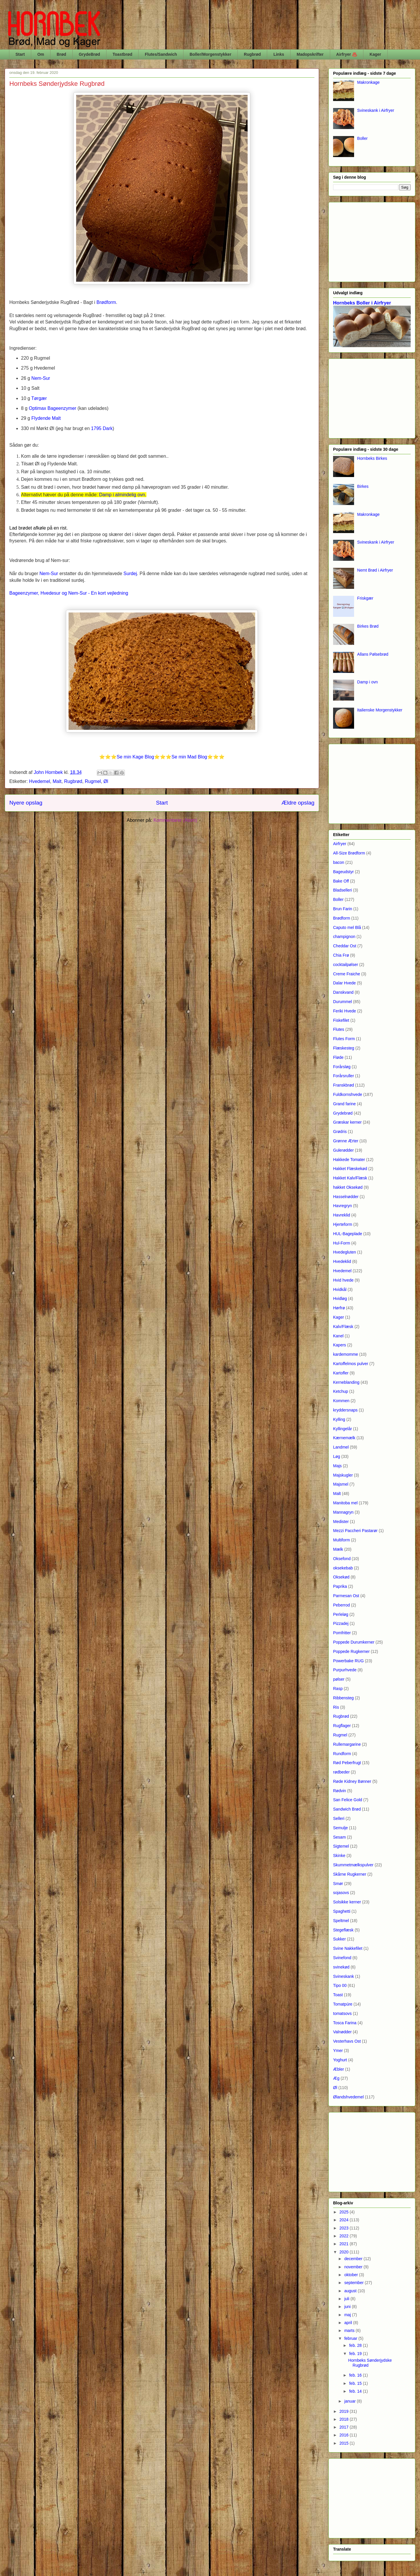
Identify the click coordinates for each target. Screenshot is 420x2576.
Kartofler (341, 1373)
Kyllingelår (342, 1428)
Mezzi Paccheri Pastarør (355, 1530)
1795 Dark (102, 428)
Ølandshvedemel (348, 2097)
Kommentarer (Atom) (175, 820)
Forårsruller (343, 1075)
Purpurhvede (344, 1670)
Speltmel (341, 1920)
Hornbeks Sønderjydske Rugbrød (56, 83)
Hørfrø (339, 1308)
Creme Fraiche (346, 974)
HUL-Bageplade (347, 1233)
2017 (345, 2427)
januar (350, 2401)
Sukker (339, 1939)
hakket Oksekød (348, 1187)
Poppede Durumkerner (353, 1642)
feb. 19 (356, 2353)
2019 (345, 2411)
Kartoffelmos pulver (350, 1363)
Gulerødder (343, 1150)
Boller (362, 138)
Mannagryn (343, 1512)
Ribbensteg (343, 1698)
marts (350, 2330)
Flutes (338, 1029)
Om (40, 54)
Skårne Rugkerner (349, 1874)
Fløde (338, 1057)
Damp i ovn (367, 682)
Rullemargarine (347, 1744)
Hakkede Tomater (349, 1159)
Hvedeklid (342, 1261)
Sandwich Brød (347, 1809)
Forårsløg (342, 1066)
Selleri (338, 1818)
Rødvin (339, 1790)
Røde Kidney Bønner (352, 1781)
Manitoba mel (345, 1503)
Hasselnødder (345, 1196)
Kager (375, 54)
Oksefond (342, 1558)
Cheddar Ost (344, 946)
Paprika (340, 1586)
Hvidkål (339, 1289)
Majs (337, 1465)
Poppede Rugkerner (351, 1651)
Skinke (339, 1855)
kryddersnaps (345, 1410)
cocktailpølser (345, 964)
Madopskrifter (310, 54)
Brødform (341, 918)
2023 (345, 2228)
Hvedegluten (344, 1252)
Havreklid (341, 1215)
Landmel (341, 1447)
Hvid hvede (343, 1280)
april (348, 2322)
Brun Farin (342, 908)
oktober (351, 2274)
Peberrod (341, 1605)
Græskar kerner (347, 1122)
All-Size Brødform (349, 853)
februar (351, 2338)
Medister (341, 1521)
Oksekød (341, 1577)
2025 (345, 2212)
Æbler (338, 2069)
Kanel (338, 1336)
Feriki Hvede (344, 1011)
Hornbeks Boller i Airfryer (362, 302)
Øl (106, 781)
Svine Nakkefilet (347, 1948)
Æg (336, 2078)
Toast (338, 1994)
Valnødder (342, 2032)
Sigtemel (341, 1846)
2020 (345, 2252)
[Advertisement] (372, 240)
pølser (338, 1679)
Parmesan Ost (346, 1595)
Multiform (341, 1540)
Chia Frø (341, 955)
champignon (344, 936)
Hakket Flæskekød (350, 1168)
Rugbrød (252, 54)
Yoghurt (340, 2060)
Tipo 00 (339, 1985)
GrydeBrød (89, 54)
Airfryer (339, 843)
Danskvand (343, 992)
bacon (338, 862)
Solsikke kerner (347, 1902)
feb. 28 (356, 2345)
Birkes (363, 486)
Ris (336, 1707)
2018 (345, 2419)
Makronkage (368, 82)
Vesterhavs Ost (347, 2041)
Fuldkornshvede (347, 1094)
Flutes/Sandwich (161, 54)
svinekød (341, 1967)
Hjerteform (342, 1224)
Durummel (342, 1001)
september (354, 2282)
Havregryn (342, 1205)
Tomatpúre (342, 2004)
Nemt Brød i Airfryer (375, 570)
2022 (345, 2236)
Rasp (338, 1688)
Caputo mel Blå (347, 927)
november (353, 2267)
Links (278, 54)
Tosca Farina (344, 2022)
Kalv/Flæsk (343, 1326)
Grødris (340, 1131)
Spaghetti (341, 1911)
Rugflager (342, 1725)
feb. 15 (356, 2383)
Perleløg (340, 1614)
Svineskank (343, 1976)
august (351, 2290)
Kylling (339, 1419)
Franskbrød (343, 1085)
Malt (57, 781)
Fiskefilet (341, 1020)
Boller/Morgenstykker (210, 54)
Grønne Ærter (345, 1141)
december (353, 2258)
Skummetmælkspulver (353, 1865)
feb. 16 (356, 2375)
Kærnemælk (344, 1437)
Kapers (339, 1345)
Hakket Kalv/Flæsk (350, 1178)
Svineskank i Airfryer (375, 110)
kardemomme (345, 1354)
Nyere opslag (25, 803)
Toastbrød (122, 54)
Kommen (341, 1400)
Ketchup (340, 1391)
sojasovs (341, 1892)
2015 (345, 2443)
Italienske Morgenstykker (379, 710)
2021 (345, 2243)
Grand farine (344, 1103)
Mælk (338, 1549)
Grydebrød (343, 1113)
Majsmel (340, 1484)
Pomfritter (342, 1632)
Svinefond (342, 1957)
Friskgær (365, 598)
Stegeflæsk (343, 1930)
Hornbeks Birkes (372, 458)
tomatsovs (342, 2013)
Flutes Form (344, 1038)
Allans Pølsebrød (372, 654)
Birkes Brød (368, 626)
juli (347, 2298)
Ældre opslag (297, 803)
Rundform (342, 1753)
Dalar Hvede (344, 983)
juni (348, 2306)
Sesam (339, 1837)
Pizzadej (341, 1623)
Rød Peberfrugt (347, 1762)
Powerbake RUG (348, 1660)
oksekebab (343, 1568)
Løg (336, 1456)
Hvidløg (340, 1298)
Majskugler (343, 1475)
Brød (61, 54)
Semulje (340, 1827)
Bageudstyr (343, 871)
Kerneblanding (346, 1382)
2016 (345, 2435)
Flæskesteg (343, 1048)
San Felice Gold (347, 1799)
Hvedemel (39, 781)
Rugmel (93, 781)
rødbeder (341, 1772)
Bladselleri (342, 890)
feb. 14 (356, 2391)
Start (20, 54)
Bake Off (341, 881)
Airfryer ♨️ (346, 54)
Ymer (338, 2050)
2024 (345, 2220)
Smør (338, 1883)
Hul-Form (341, 1243)
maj (348, 2314)
